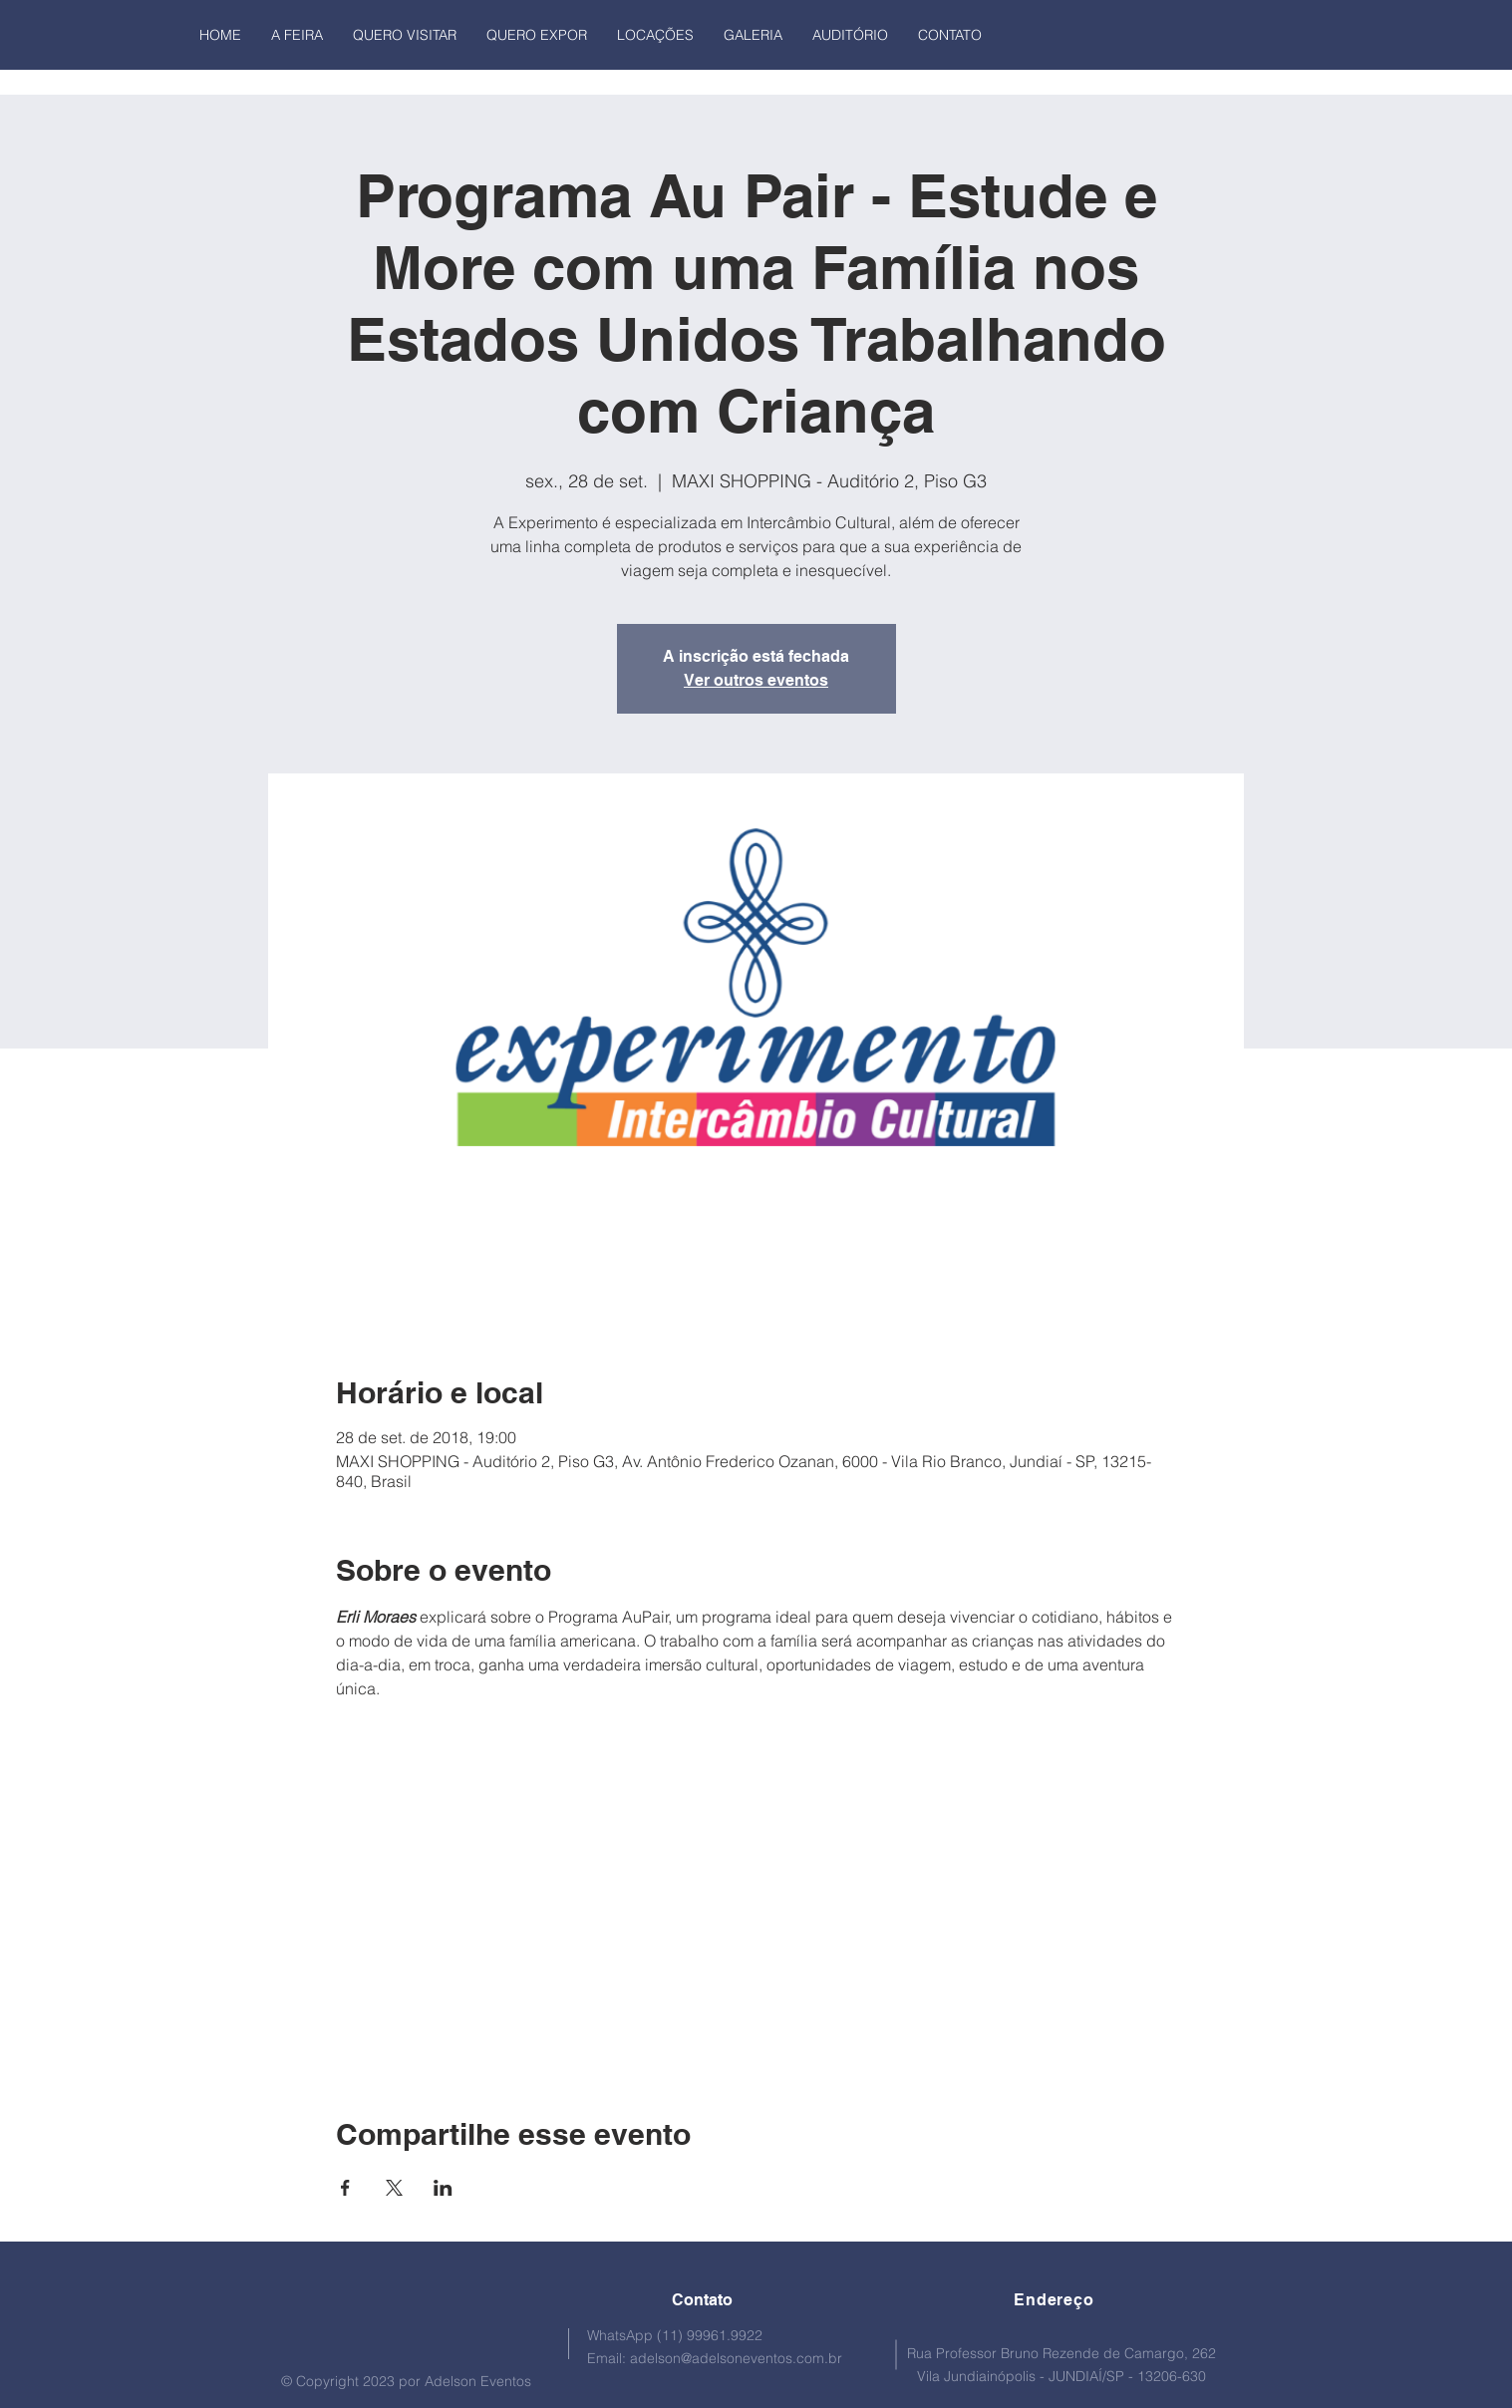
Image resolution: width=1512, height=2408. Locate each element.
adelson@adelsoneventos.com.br (736, 2358)
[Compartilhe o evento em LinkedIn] (443, 2188)
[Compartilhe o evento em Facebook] (345, 2188)
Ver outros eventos (756, 680)
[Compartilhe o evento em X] (394, 2188)
